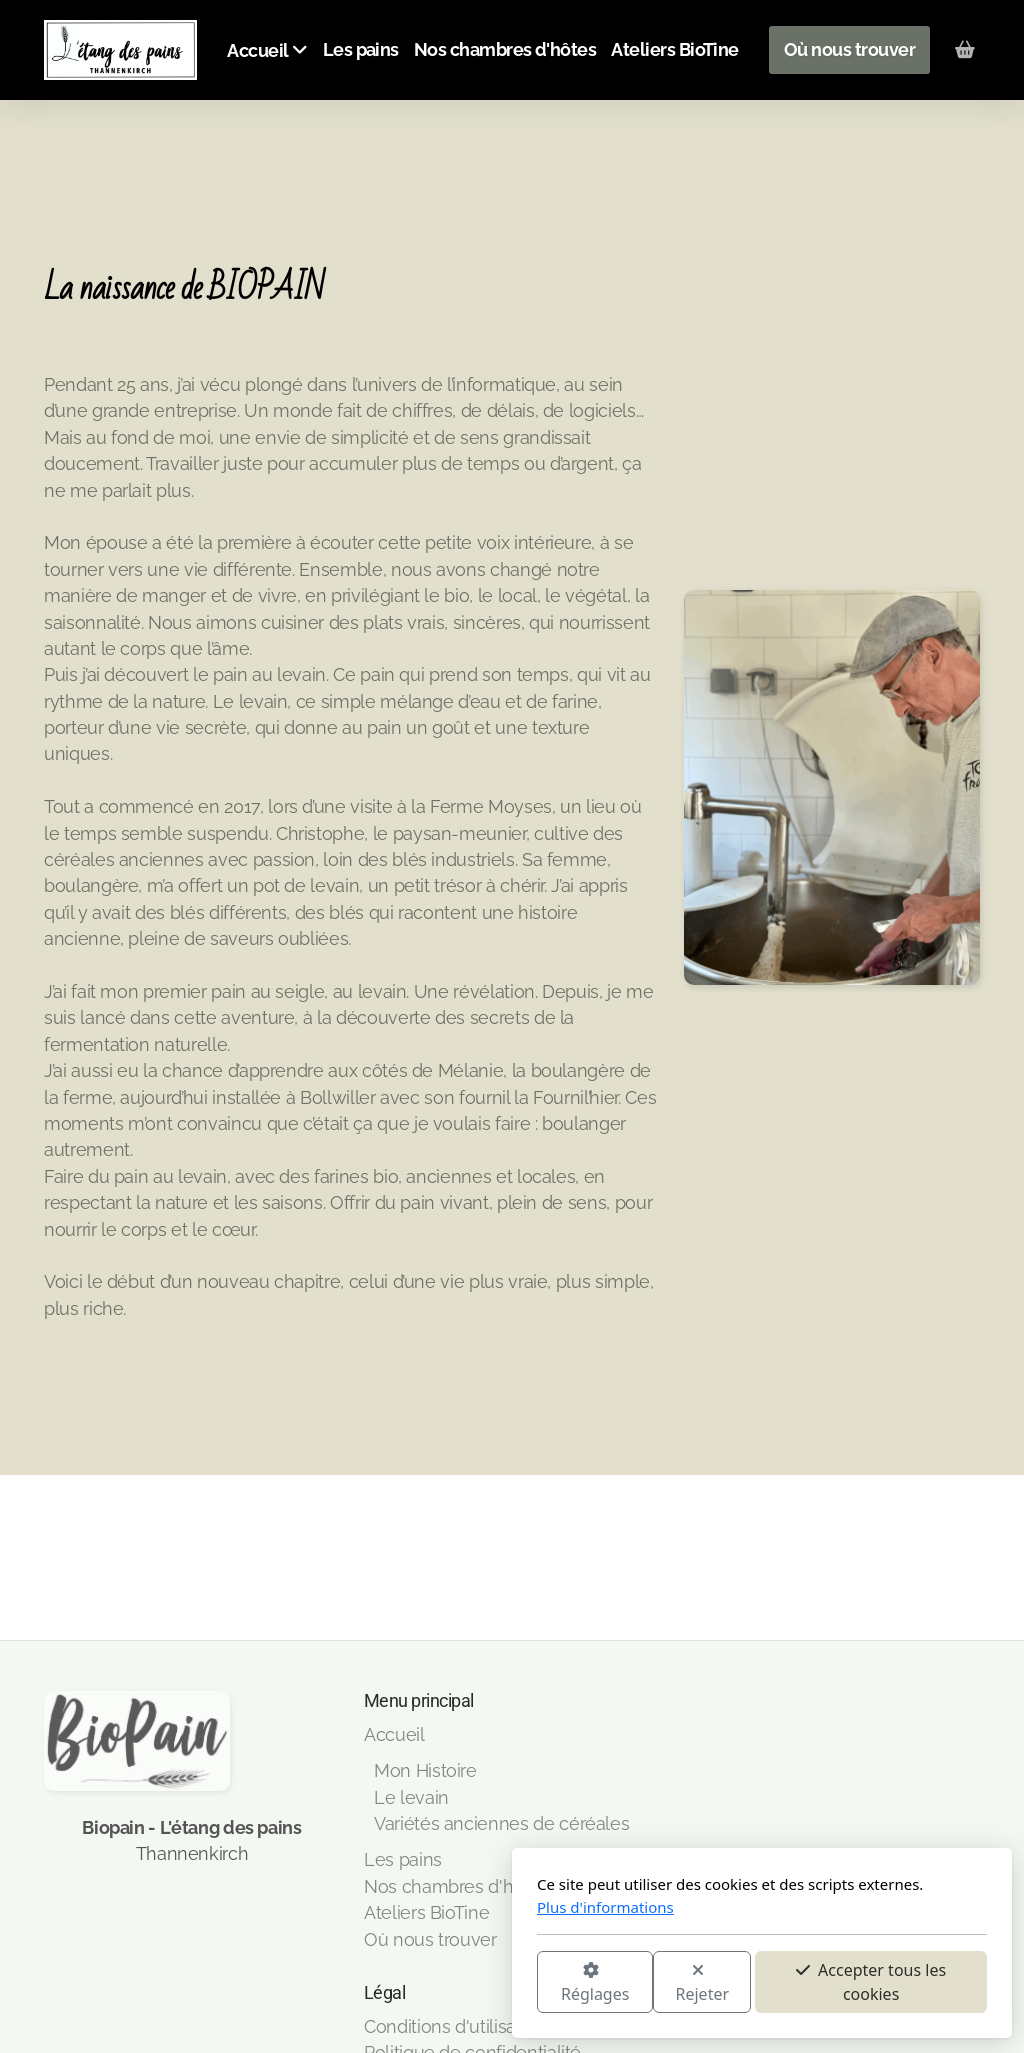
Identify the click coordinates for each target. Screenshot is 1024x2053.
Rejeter (453, 1983)
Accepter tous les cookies (621, 1982)
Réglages (345, 1983)
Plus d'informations (355, 1907)
